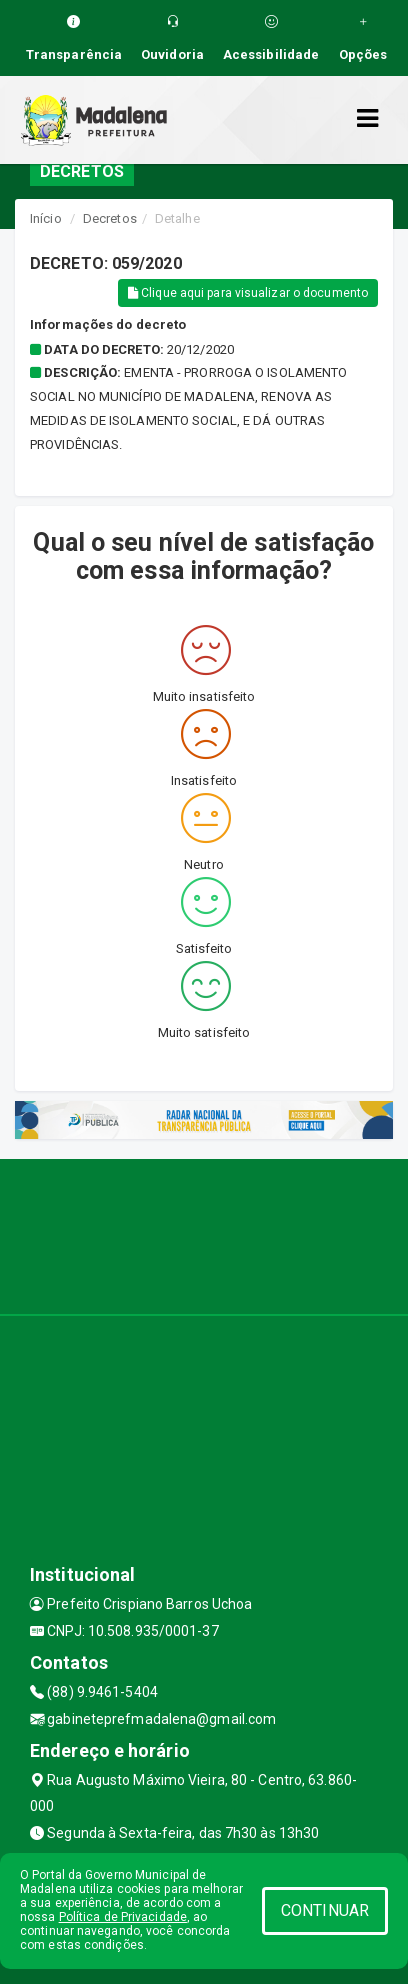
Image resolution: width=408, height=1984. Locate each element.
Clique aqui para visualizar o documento (248, 293)
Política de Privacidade (123, 1917)
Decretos (110, 218)
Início (46, 218)
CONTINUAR (325, 1910)
